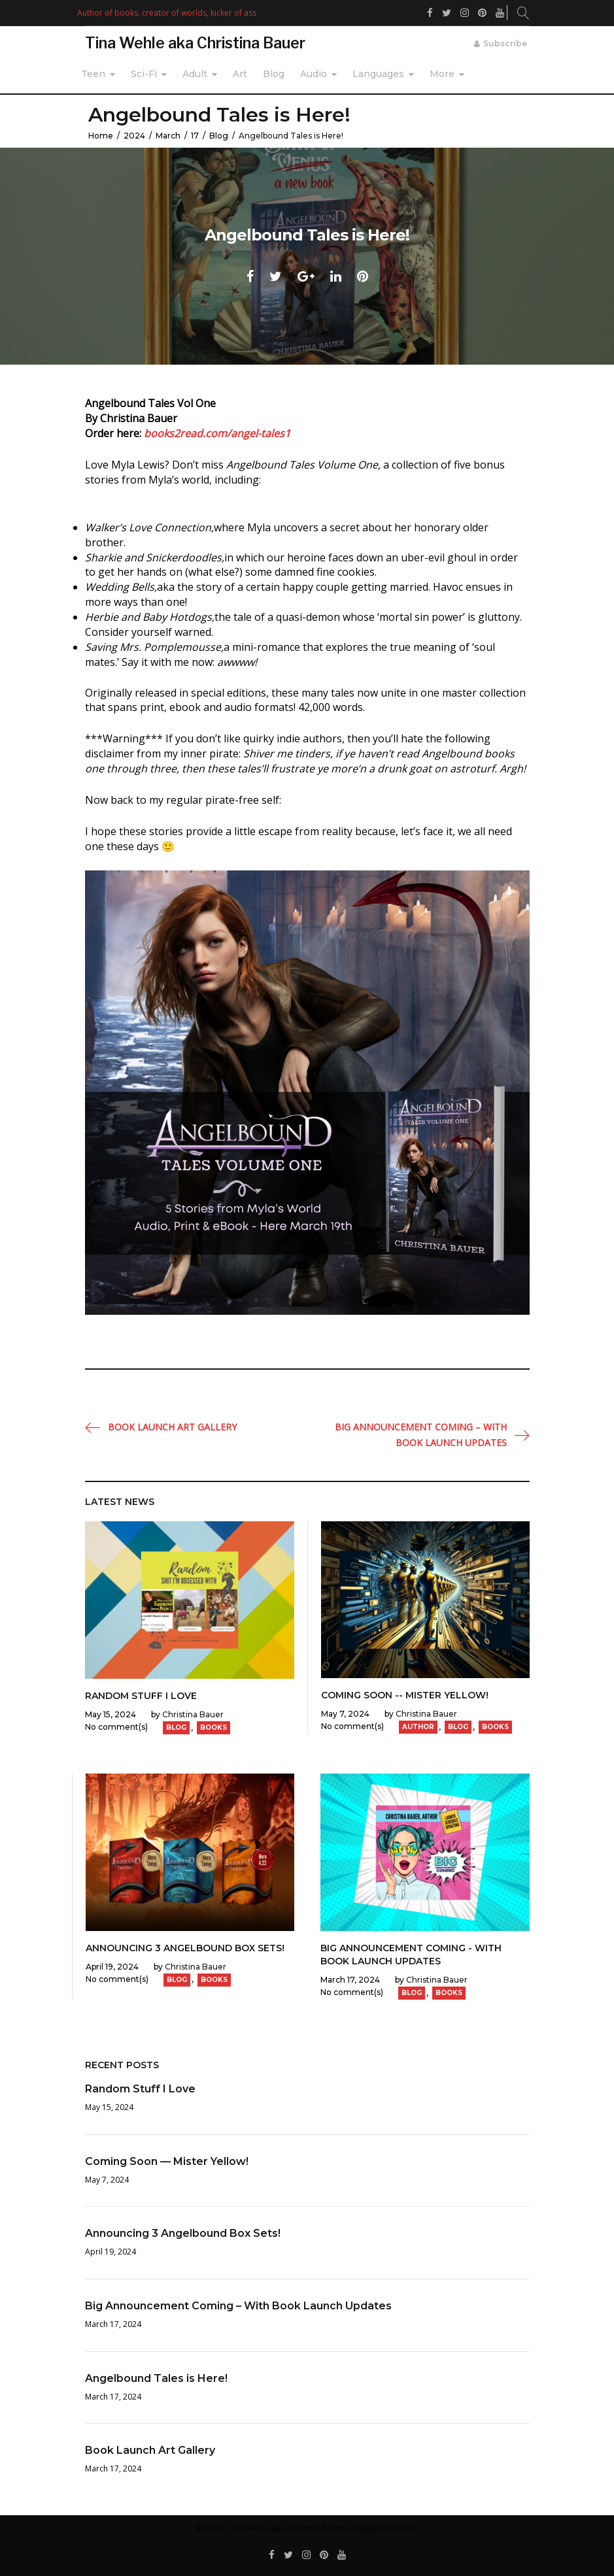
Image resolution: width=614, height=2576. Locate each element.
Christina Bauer (193, 1714)
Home (100, 135)
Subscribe (505, 43)
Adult (194, 74)
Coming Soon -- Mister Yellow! (404, 1695)
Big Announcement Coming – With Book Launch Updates (421, 1435)
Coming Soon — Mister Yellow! (166, 2161)
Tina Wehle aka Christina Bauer (195, 43)
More (442, 74)
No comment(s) (116, 1727)
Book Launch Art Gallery (172, 1427)
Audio (313, 74)
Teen (93, 74)
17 (195, 135)
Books (213, 1727)
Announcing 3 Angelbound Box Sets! (185, 1948)
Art (240, 74)
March (168, 135)
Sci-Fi (144, 74)
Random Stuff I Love (141, 1696)
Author (418, 1727)
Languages (378, 74)
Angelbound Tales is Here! (156, 2378)
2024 (134, 135)
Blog (273, 74)
